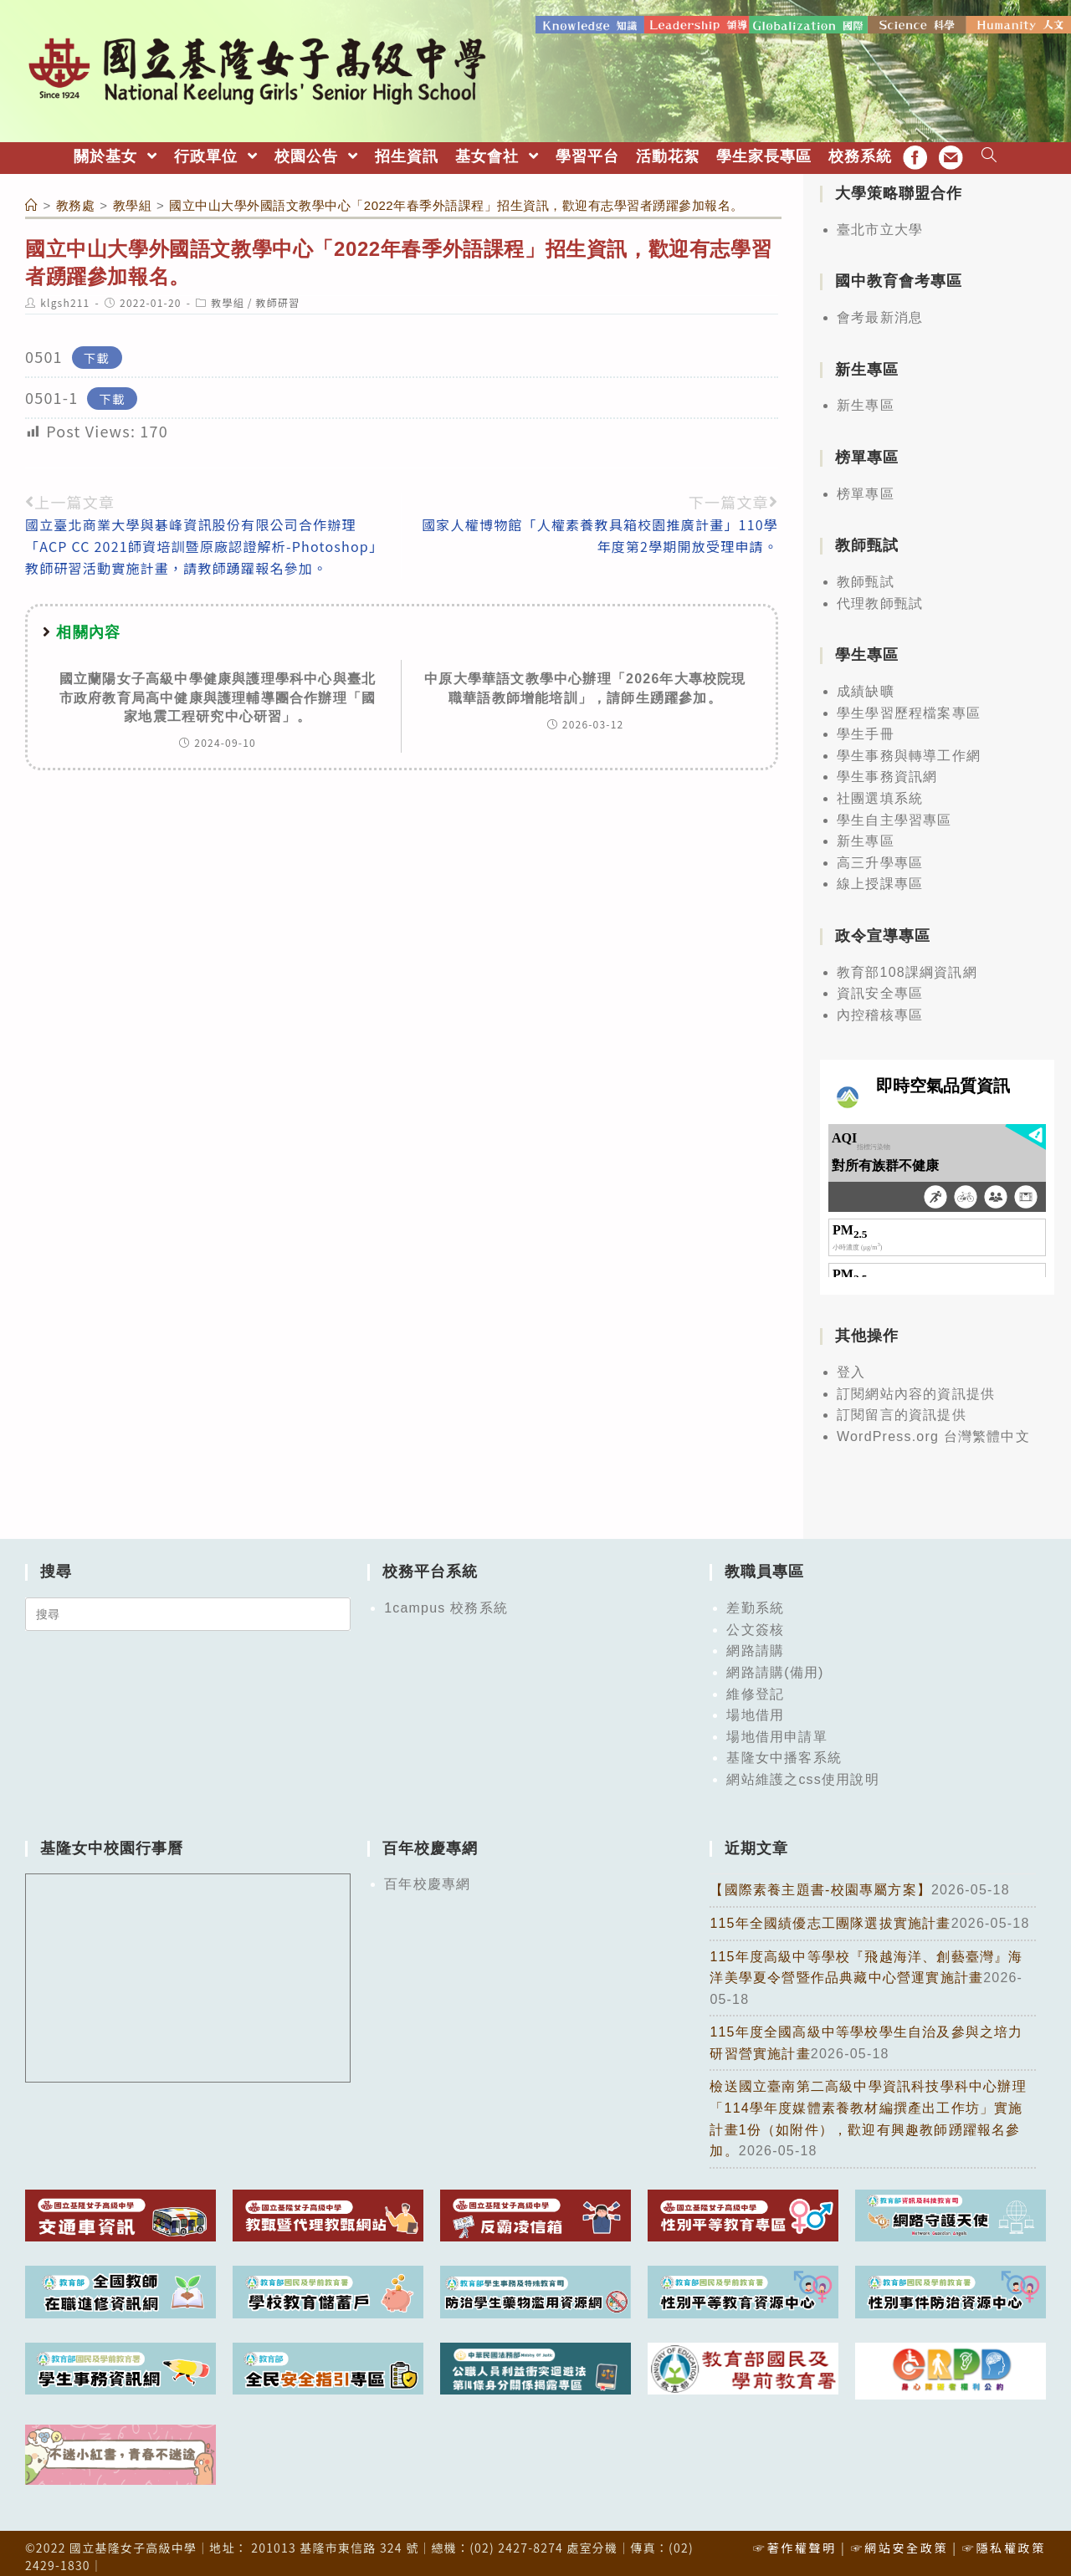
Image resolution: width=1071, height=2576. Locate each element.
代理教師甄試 (880, 597)
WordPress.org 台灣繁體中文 (933, 1430)
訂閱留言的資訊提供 (901, 1408)
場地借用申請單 (776, 1730)
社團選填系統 (880, 792)
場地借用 (755, 1708)
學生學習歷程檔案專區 (909, 706)
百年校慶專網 (427, 1878)
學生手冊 (865, 727)
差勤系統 (755, 1601)
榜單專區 (865, 487)
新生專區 (865, 399)
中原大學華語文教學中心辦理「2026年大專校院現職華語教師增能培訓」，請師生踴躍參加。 (585, 681)
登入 (851, 1365)
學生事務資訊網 (887, 771)
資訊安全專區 (880, 987)
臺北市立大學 (880, 223)
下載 (97, 351)
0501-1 (51, 390)
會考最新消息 (880, 311)
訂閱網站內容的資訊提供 (916, 1387)
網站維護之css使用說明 (802, 1773)
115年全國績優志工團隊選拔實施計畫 (830, 1916)
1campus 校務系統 (446, 1601)
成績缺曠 (865, 684)
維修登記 (755, 1687)
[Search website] (989, 150)
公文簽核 (755, 1623)
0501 (44, 349)
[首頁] (31, 199)
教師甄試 (865, 575)
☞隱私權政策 (1004, 2541)
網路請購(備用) (774, 1666)
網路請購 (755, 1645)
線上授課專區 (880, 878)
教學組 (227, 296)
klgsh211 (65, 296)
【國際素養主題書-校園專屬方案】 (820, 1884)
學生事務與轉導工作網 (909, 749)
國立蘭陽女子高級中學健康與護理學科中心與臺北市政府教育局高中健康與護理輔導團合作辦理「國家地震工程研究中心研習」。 (217, 691)
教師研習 (278, 296)
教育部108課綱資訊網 (907, 965)
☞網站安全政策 (899, 2541)
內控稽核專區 (880, 1008)
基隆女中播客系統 (784, 1752)
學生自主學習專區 (894, 813)
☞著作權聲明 (795, 2541)
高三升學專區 (880, 856)
